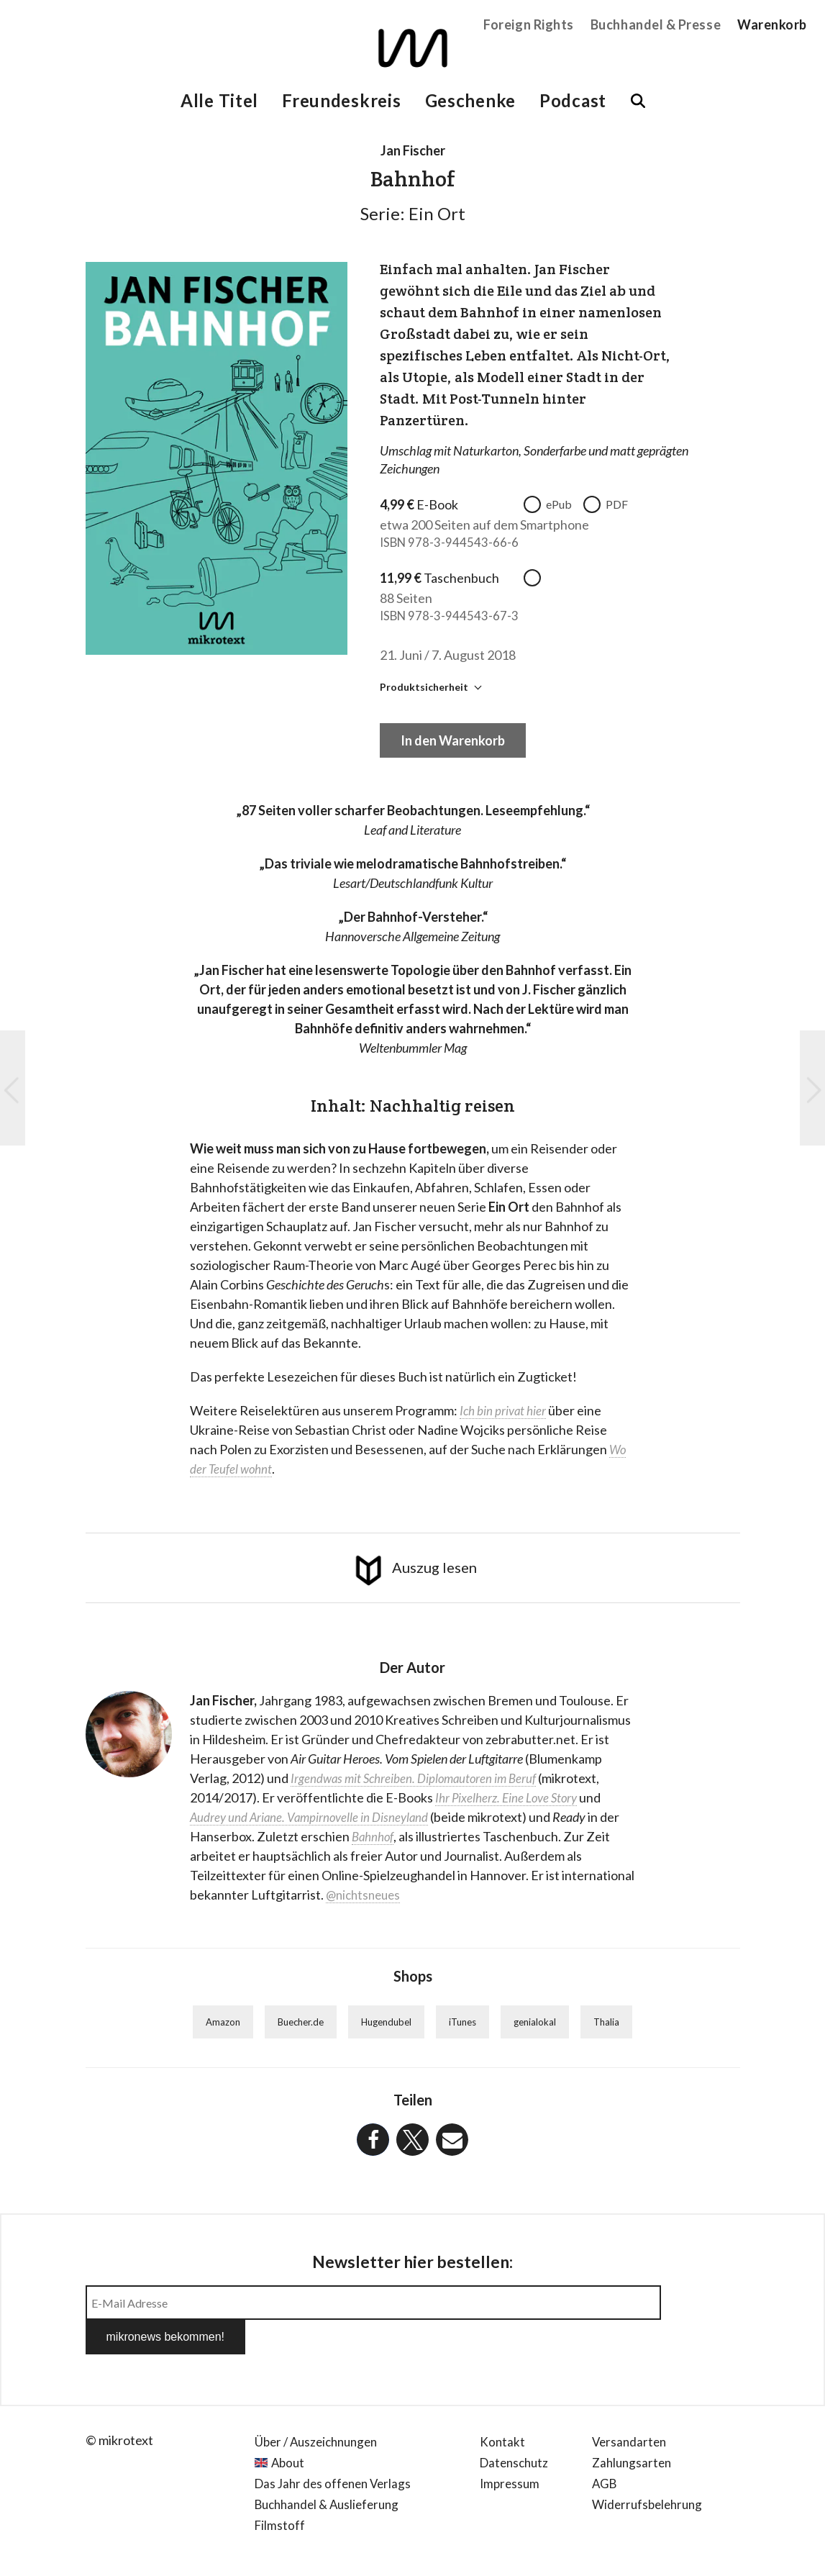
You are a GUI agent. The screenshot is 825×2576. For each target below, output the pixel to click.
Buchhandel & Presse (656, 24)
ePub (559, 504)
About (288, 2431)
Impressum (511, 2451)
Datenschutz (516, 2431)
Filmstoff (280, 2492)
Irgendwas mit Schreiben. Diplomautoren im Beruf (417, 1781)
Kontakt (503, 2410)
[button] (373, 2142)
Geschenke (470, 100)
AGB (605, 2451)
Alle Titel (219, 100)
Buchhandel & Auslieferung (332, 2472)
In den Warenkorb (453, 743)
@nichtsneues (366, 1897)
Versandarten (631, 2410)
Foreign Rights (528, 24)
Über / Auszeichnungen (320, 2410)
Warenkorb (772, 24)
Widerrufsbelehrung (650, 2472)
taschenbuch (535, 579)
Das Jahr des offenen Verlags (337, 2451)
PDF (617, 504)
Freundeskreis (341, 100)
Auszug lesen (434, 1570)
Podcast (572, 100)
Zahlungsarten (633, 2431)
